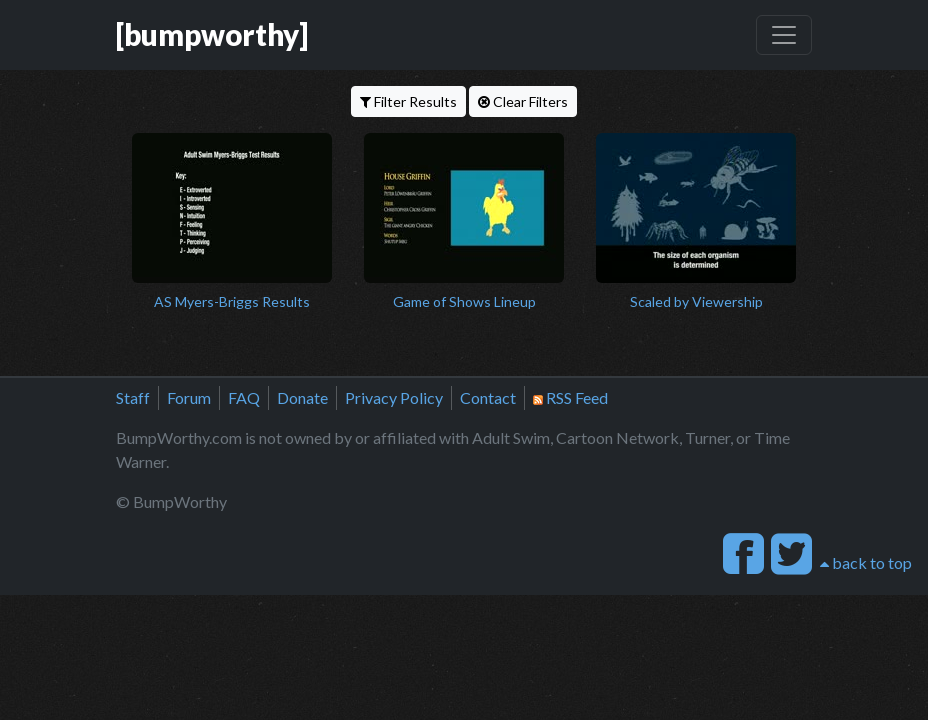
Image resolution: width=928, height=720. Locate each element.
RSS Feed (570, 397)
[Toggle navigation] (784, 35)
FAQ (244, 397)
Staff (133, 397)
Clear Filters (523, 101)
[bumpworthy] (212, 34)
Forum (189, 397)
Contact (488, 397)
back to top (866, 562)
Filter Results (408, 101)
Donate (302, 397)
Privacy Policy (394, 397)
